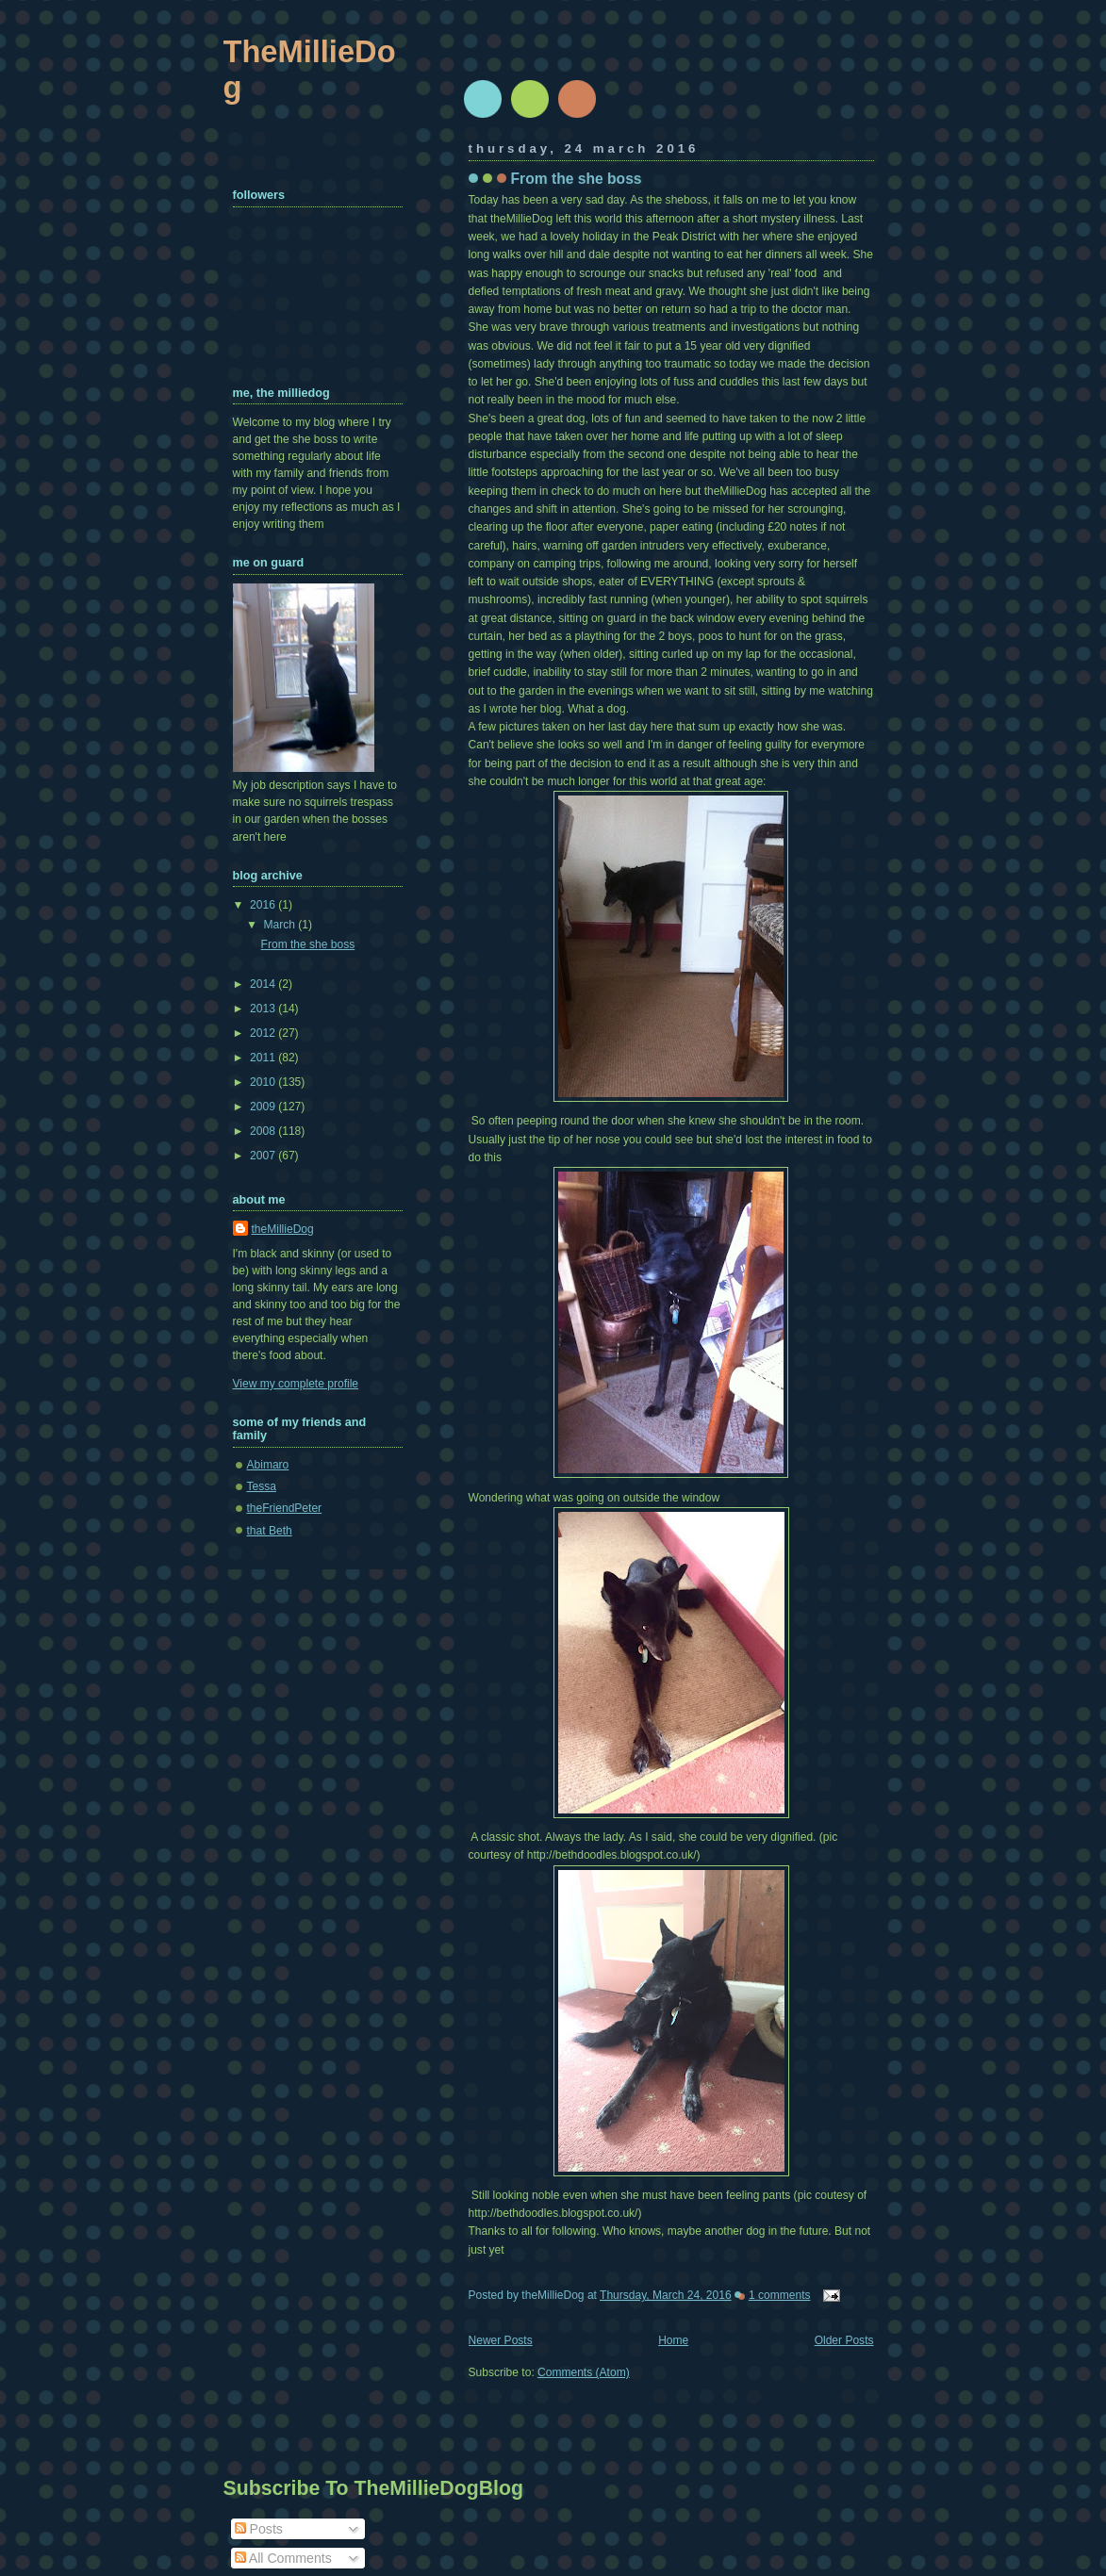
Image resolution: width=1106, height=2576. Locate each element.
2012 (264, 1033)
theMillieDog (283, 1229)
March (281, 924)
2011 (264, 1057)
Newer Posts (501, 2340)
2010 (264, 1082)
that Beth (269, 1530)
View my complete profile (296, 1383)
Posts (259, 2528)
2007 (264, 1155)
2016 (264, 904)
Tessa (261, 1486)
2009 (264, 1106)
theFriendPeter (284, 1508)
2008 (264, 1131)
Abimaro (268, 1464)
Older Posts (844, 2340)
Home (673, 2340)
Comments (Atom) (583, 2372)
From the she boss (576, 179)
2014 (264, 984)
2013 (264, 1008)
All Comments (283, 2558)
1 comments (780, 2295)
